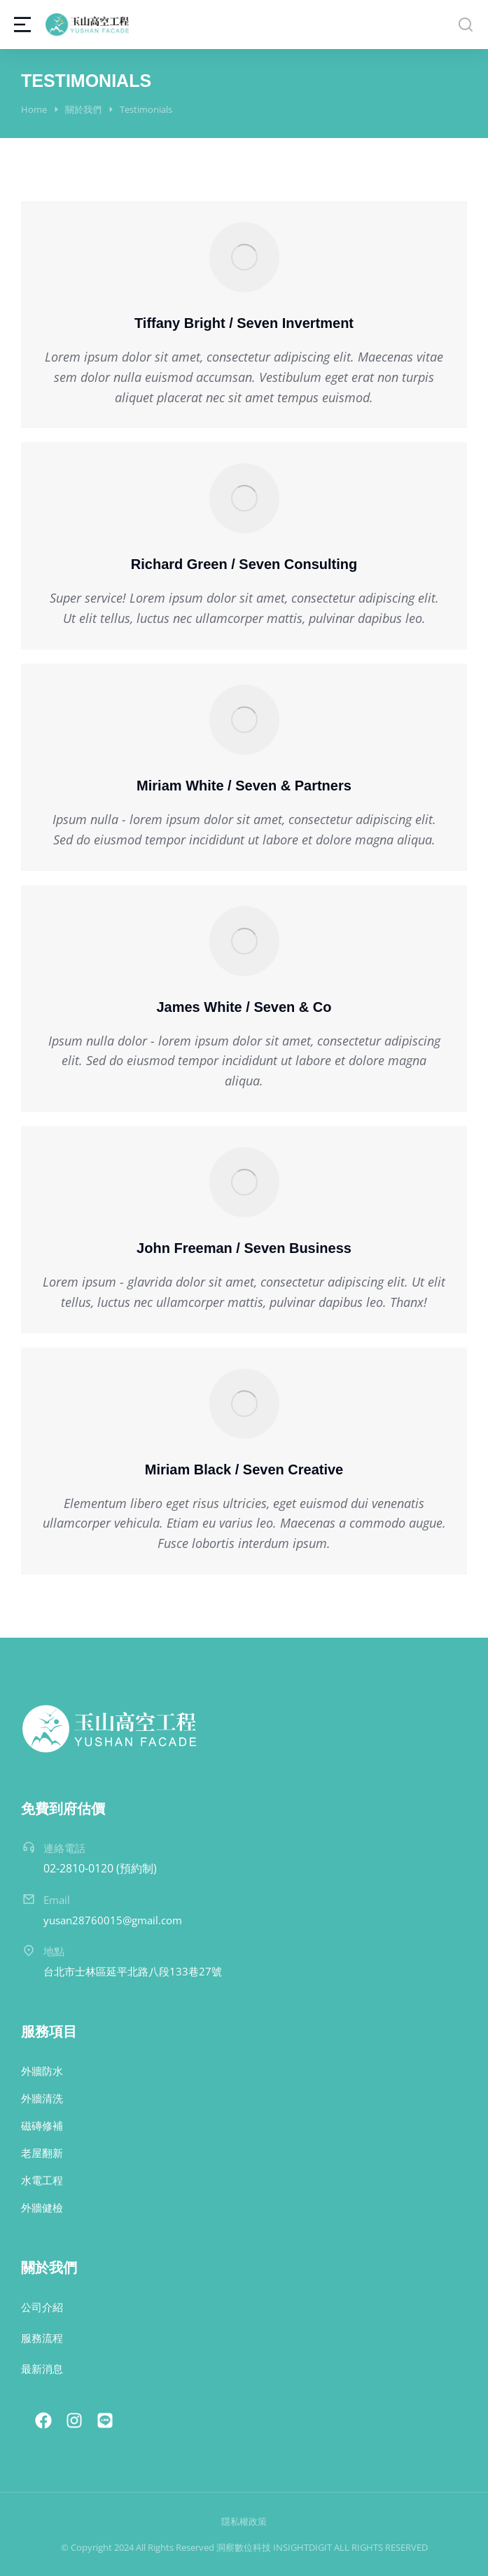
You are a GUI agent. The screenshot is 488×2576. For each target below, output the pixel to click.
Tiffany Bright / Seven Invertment (244, 323)
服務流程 (42, 2338)
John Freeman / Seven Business (244, 1248)
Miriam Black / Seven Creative (244, 1469)
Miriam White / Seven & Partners (244, 785)
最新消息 (42, 2369)
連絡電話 (64, 1848)
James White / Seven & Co (243, 1007)
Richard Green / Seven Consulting (244, 564)
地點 (53, 1951)
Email (56, 1900)
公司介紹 (42, 2307)
